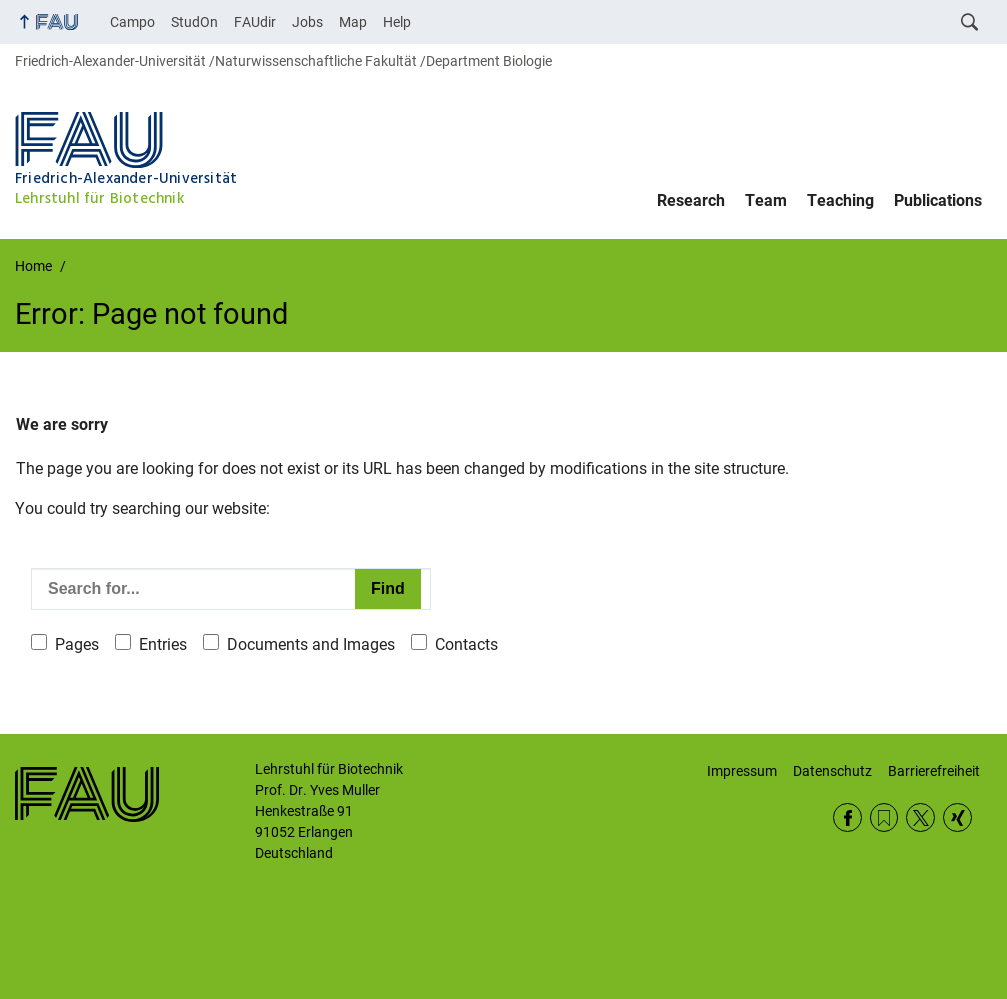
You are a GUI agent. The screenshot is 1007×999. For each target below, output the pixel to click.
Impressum (742, 771)
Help (397, 22)
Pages (77, 644)
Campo (132, 22)
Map (353, 22)
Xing (957, 817)
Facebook (847, 817)
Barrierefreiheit (934, 771)
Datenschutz (832, 771)
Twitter (920, 817)
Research (691, 200)
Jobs (307, 22)
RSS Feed (884, 817)
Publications (938, 200)
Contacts (466, 644)
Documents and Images (311, 644)
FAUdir (255, 22)
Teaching (840, 200)
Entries (163, 644)
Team (766, 200)
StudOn (194, 22)
